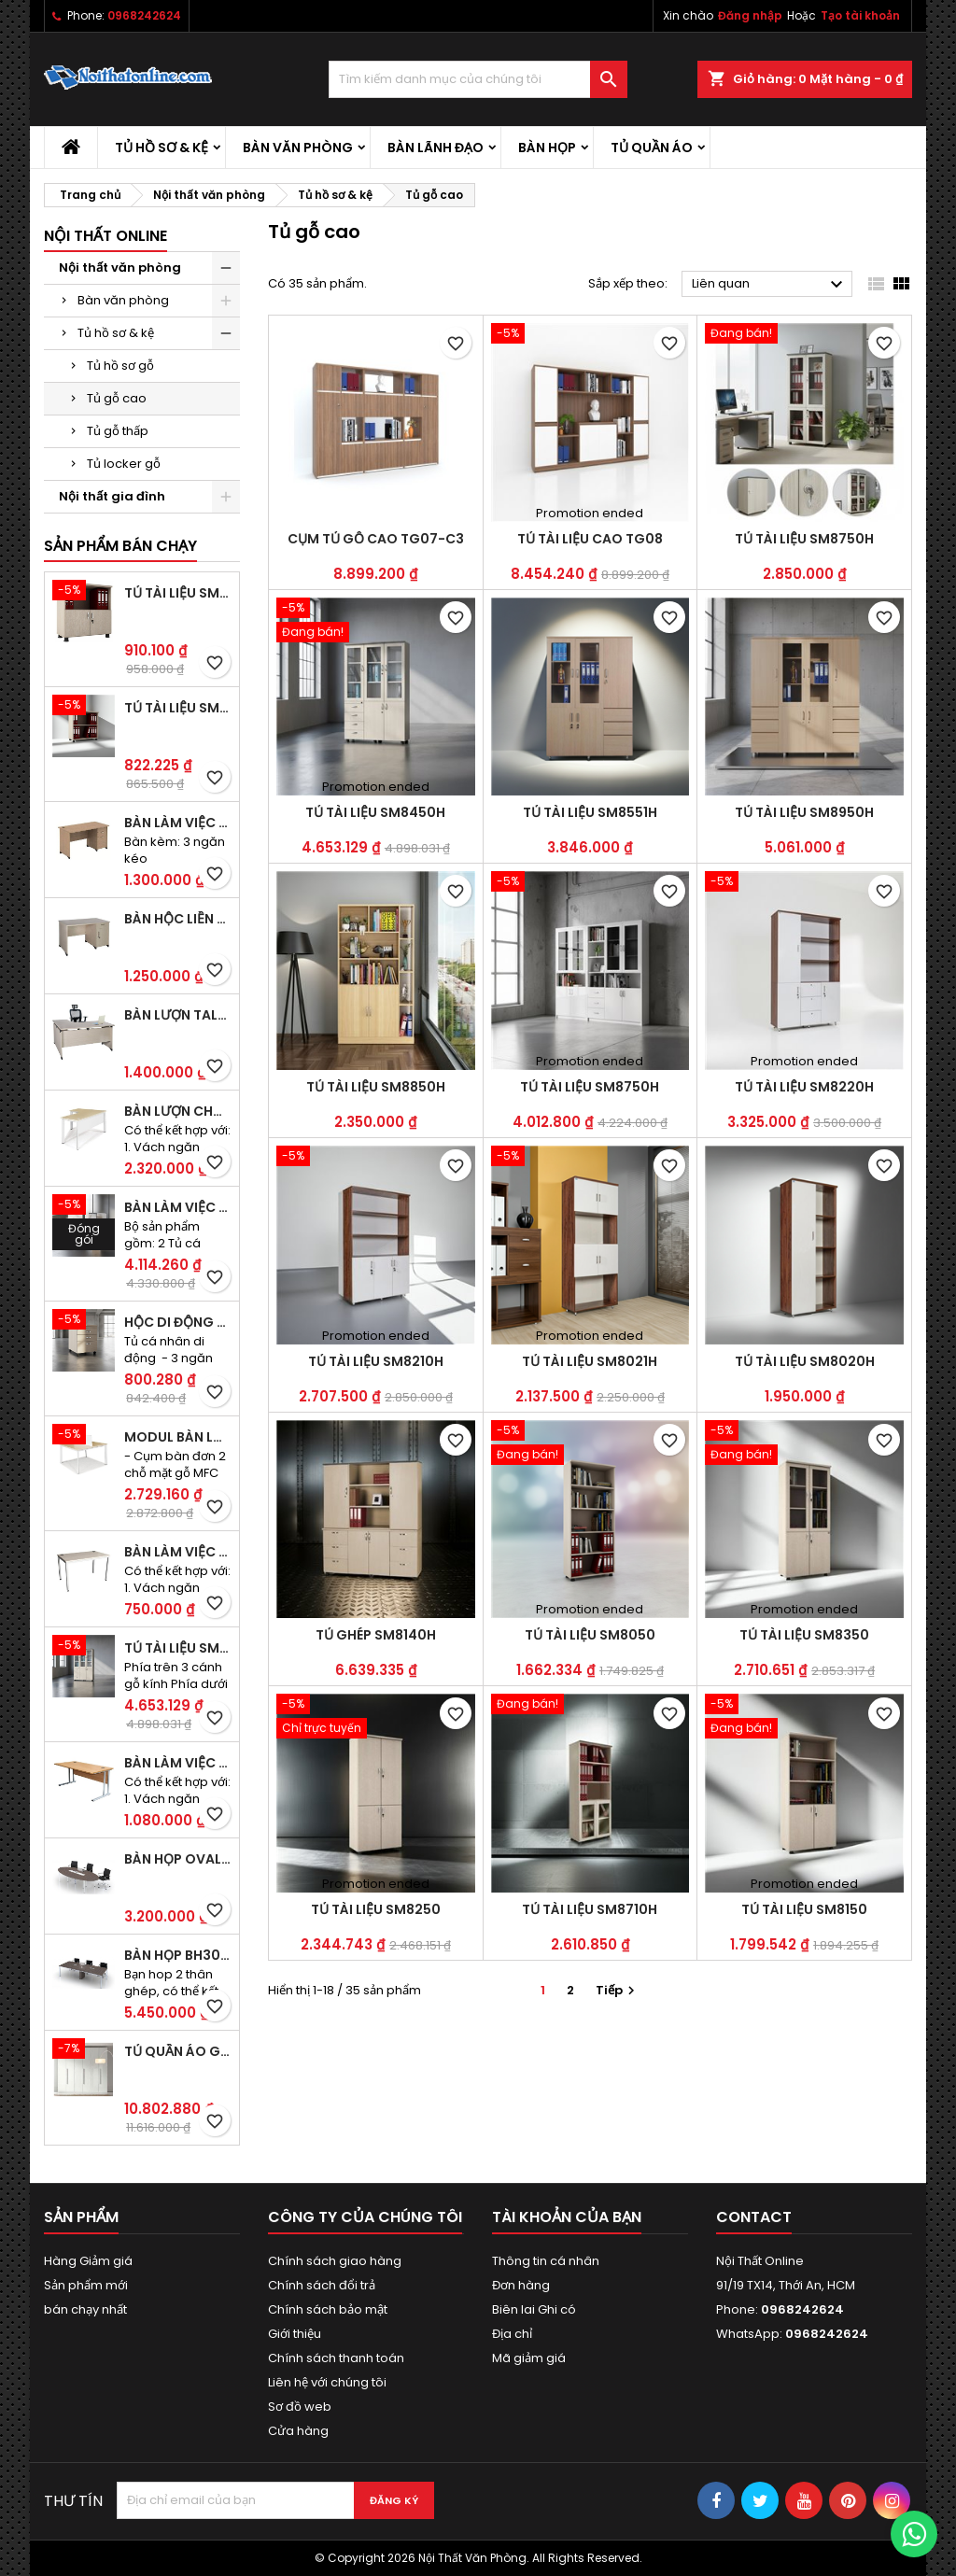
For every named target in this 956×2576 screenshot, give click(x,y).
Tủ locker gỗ (124, 463)
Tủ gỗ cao (117, 398)
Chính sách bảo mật (327, 2309)
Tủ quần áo (652, 147)
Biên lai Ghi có (534, 2309)
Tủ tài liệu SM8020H (805, 1361)
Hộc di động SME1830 (178, 1322)
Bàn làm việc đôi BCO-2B (178, 1207)
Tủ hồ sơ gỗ (120, 365)
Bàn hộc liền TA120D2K (178, 918)
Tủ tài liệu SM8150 (804, 1909)
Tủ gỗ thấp (117, 431)
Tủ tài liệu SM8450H (178, 1647)
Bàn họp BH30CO (178, 1955)
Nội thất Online (105, 235)
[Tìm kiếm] (478, 79)
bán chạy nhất (85, 2309)
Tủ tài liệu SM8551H (590, 812)
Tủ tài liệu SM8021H (589, 1361)
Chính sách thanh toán (336, 2358)
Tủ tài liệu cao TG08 (590, 538)
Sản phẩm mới (86, 2285)
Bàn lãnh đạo (435, 147)
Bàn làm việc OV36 (178, 1762)
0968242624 (144, 15)
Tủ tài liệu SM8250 (376, 1909)
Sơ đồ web (299, 2406)
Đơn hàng (521, 2285)
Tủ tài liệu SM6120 (178, 592)
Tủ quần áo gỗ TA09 (178, 2051)
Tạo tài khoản (860, 15)
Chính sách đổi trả (321, 2285)
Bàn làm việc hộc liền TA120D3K (178, 822)
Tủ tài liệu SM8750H (804, 538)
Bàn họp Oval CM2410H (178, 1858)
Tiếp (618, 1990)
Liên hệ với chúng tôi (327, 2382)
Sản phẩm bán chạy (120, 545)
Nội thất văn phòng (120, 267)
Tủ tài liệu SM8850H (375, 1086)
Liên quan (770, 285)
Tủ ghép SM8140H (376, 1635)
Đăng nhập (750, 15)
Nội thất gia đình (112, 496)
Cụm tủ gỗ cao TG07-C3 (376, 538)
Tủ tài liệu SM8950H (804, 812)
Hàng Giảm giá (88, 2261)
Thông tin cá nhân (545, 2261)
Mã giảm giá (529, 2358)
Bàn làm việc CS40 (178, 1551)
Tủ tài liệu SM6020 (178, 707)
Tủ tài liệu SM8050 (590, 1635)
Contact (754, 2217)
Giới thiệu (294, 2334)
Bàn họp (547, 147)
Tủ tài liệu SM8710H (589, 1909)
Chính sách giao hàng (334, 2261)
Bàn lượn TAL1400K (178, 1014)
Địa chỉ (512, 2334)
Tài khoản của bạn (566, 2217)
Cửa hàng (298, 2431)
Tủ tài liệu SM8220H (804, 1086)
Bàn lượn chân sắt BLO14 (178, 1111)
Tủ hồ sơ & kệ (161, 147)
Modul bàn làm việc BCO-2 (178, 1436)
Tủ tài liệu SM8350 (804, 1635)
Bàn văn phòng (298, 147)
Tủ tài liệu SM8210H (375, 1361)
